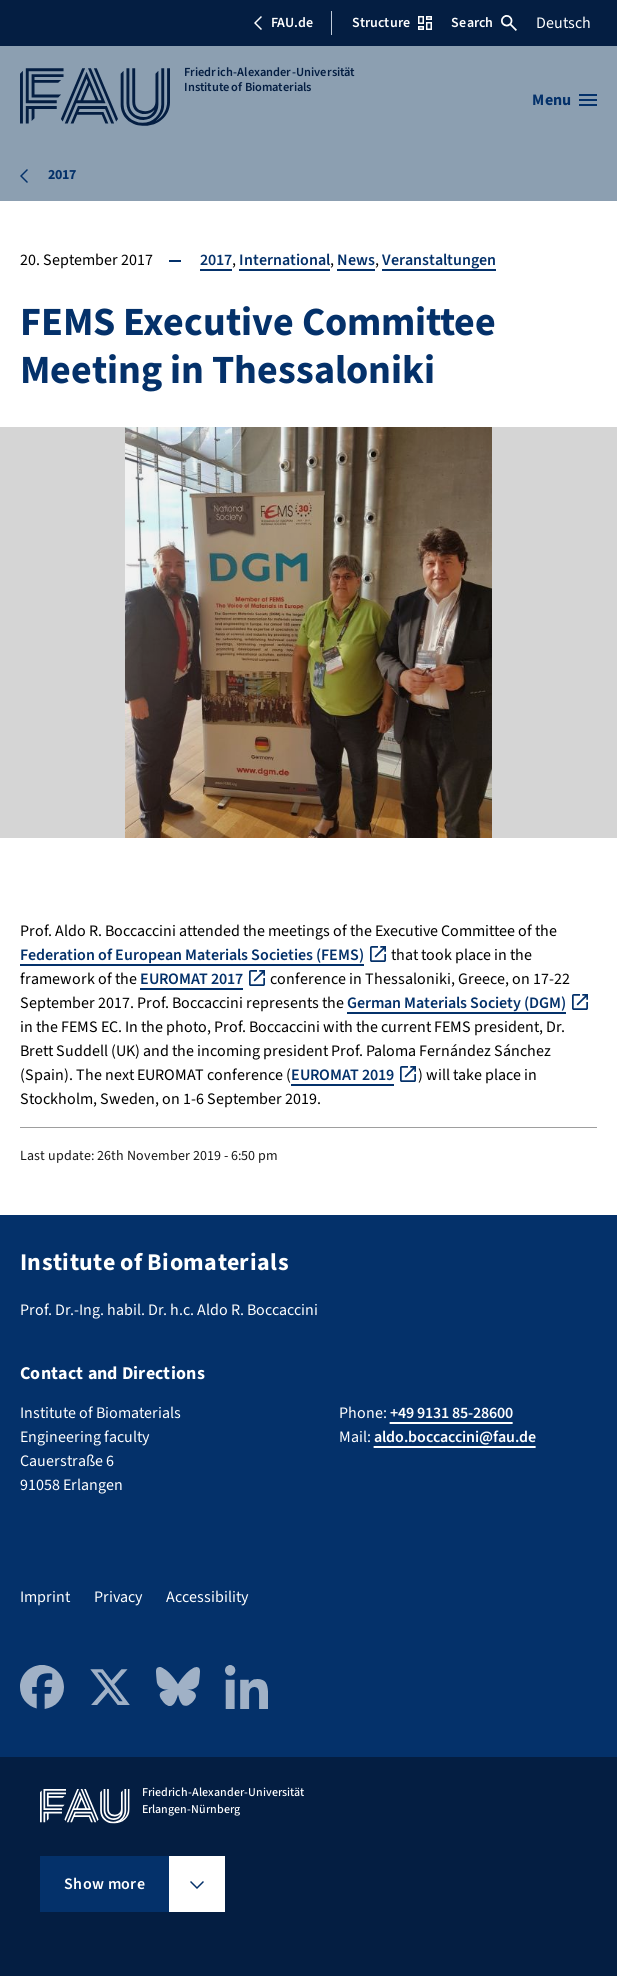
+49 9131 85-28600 (451, 1413)
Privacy (118, 1597)
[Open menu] (564, 100)
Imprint (45, 1597)
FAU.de (283, 23)
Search (484, 23)
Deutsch (563, 23)
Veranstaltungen (439, 260)
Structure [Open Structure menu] (392, 23)
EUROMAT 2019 (342, 1075)
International (284, 260)
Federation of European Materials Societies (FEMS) (192, 955)
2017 (216, 260)
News (356, 260)
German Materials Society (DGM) (456, 1003)
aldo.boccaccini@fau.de (455, 1437)
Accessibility (207, 1597)
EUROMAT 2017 (191, 979)
